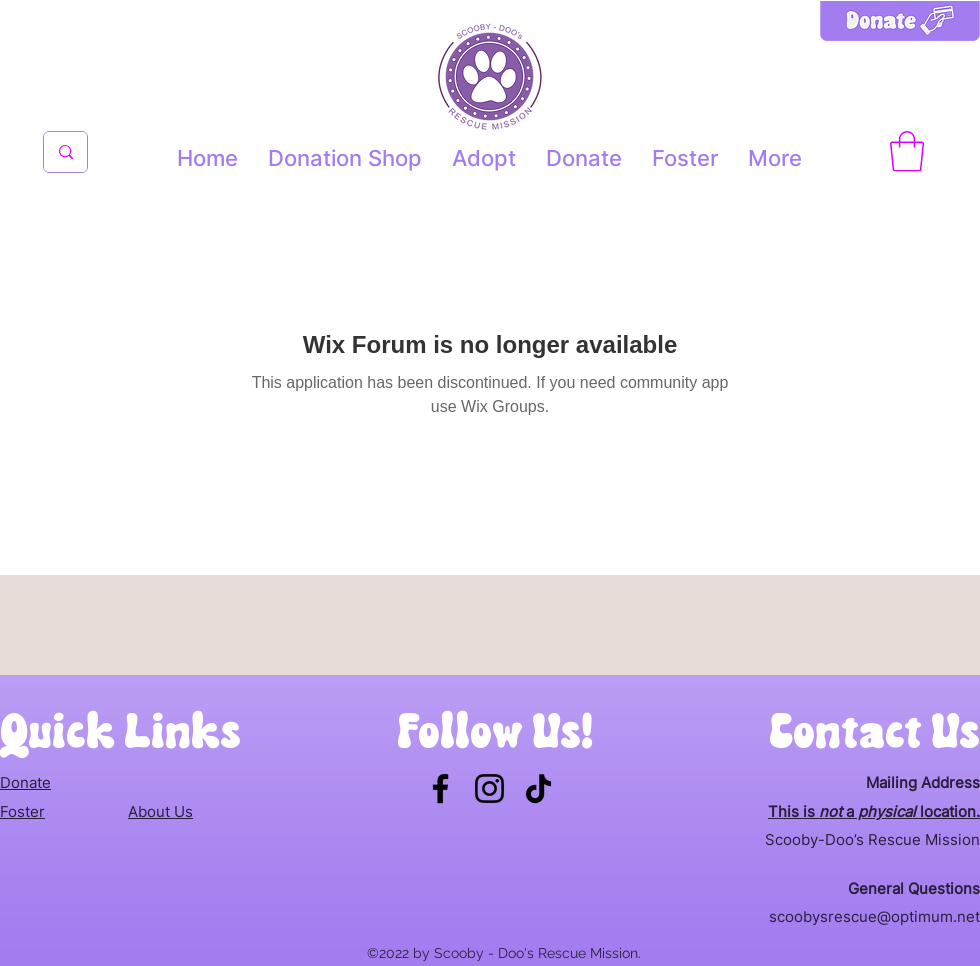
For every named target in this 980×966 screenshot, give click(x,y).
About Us (160, 811)
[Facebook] (440, 788)
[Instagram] (489, 788)
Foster (22, 811)
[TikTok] (538, 788)
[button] (907, 151)
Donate (25, 782)
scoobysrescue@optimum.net (874, 916)
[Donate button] (900, 40)
